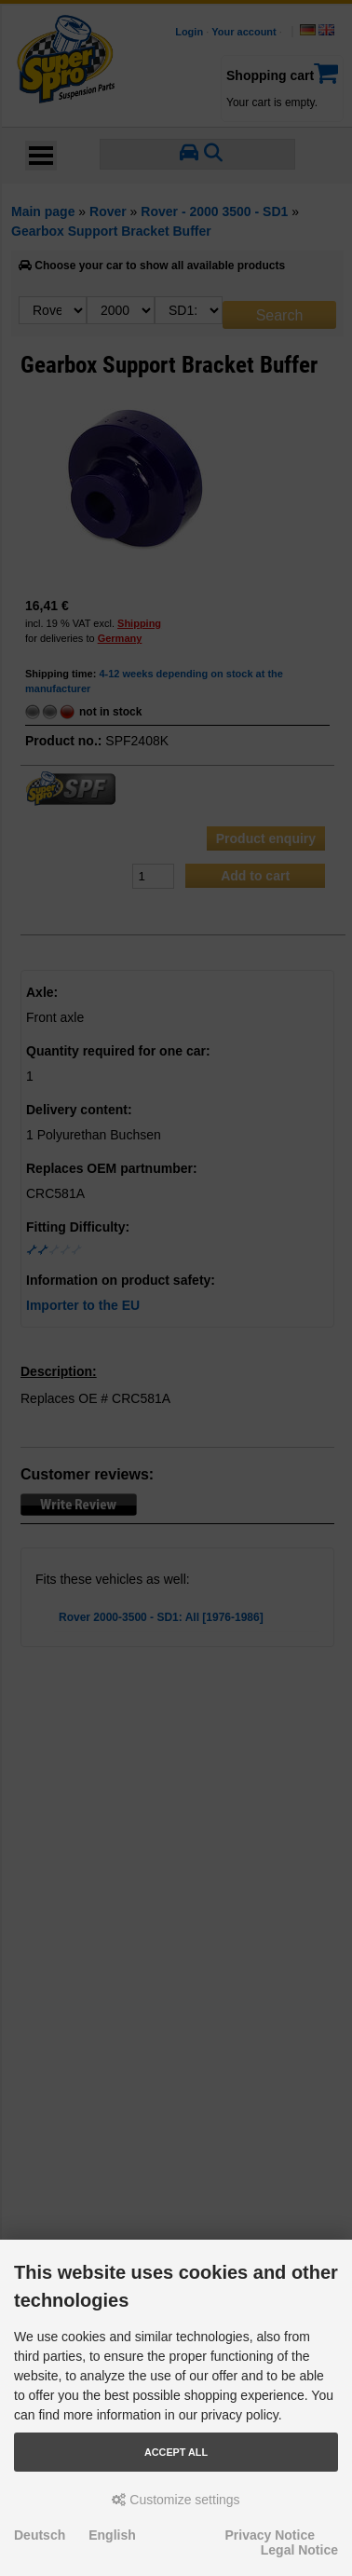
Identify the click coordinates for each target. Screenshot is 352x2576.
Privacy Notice (270, 2535)
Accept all (176, 2452)
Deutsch (39, 2535)
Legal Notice (299, 2549)
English (112, 2535)
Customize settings (175, 2499)
